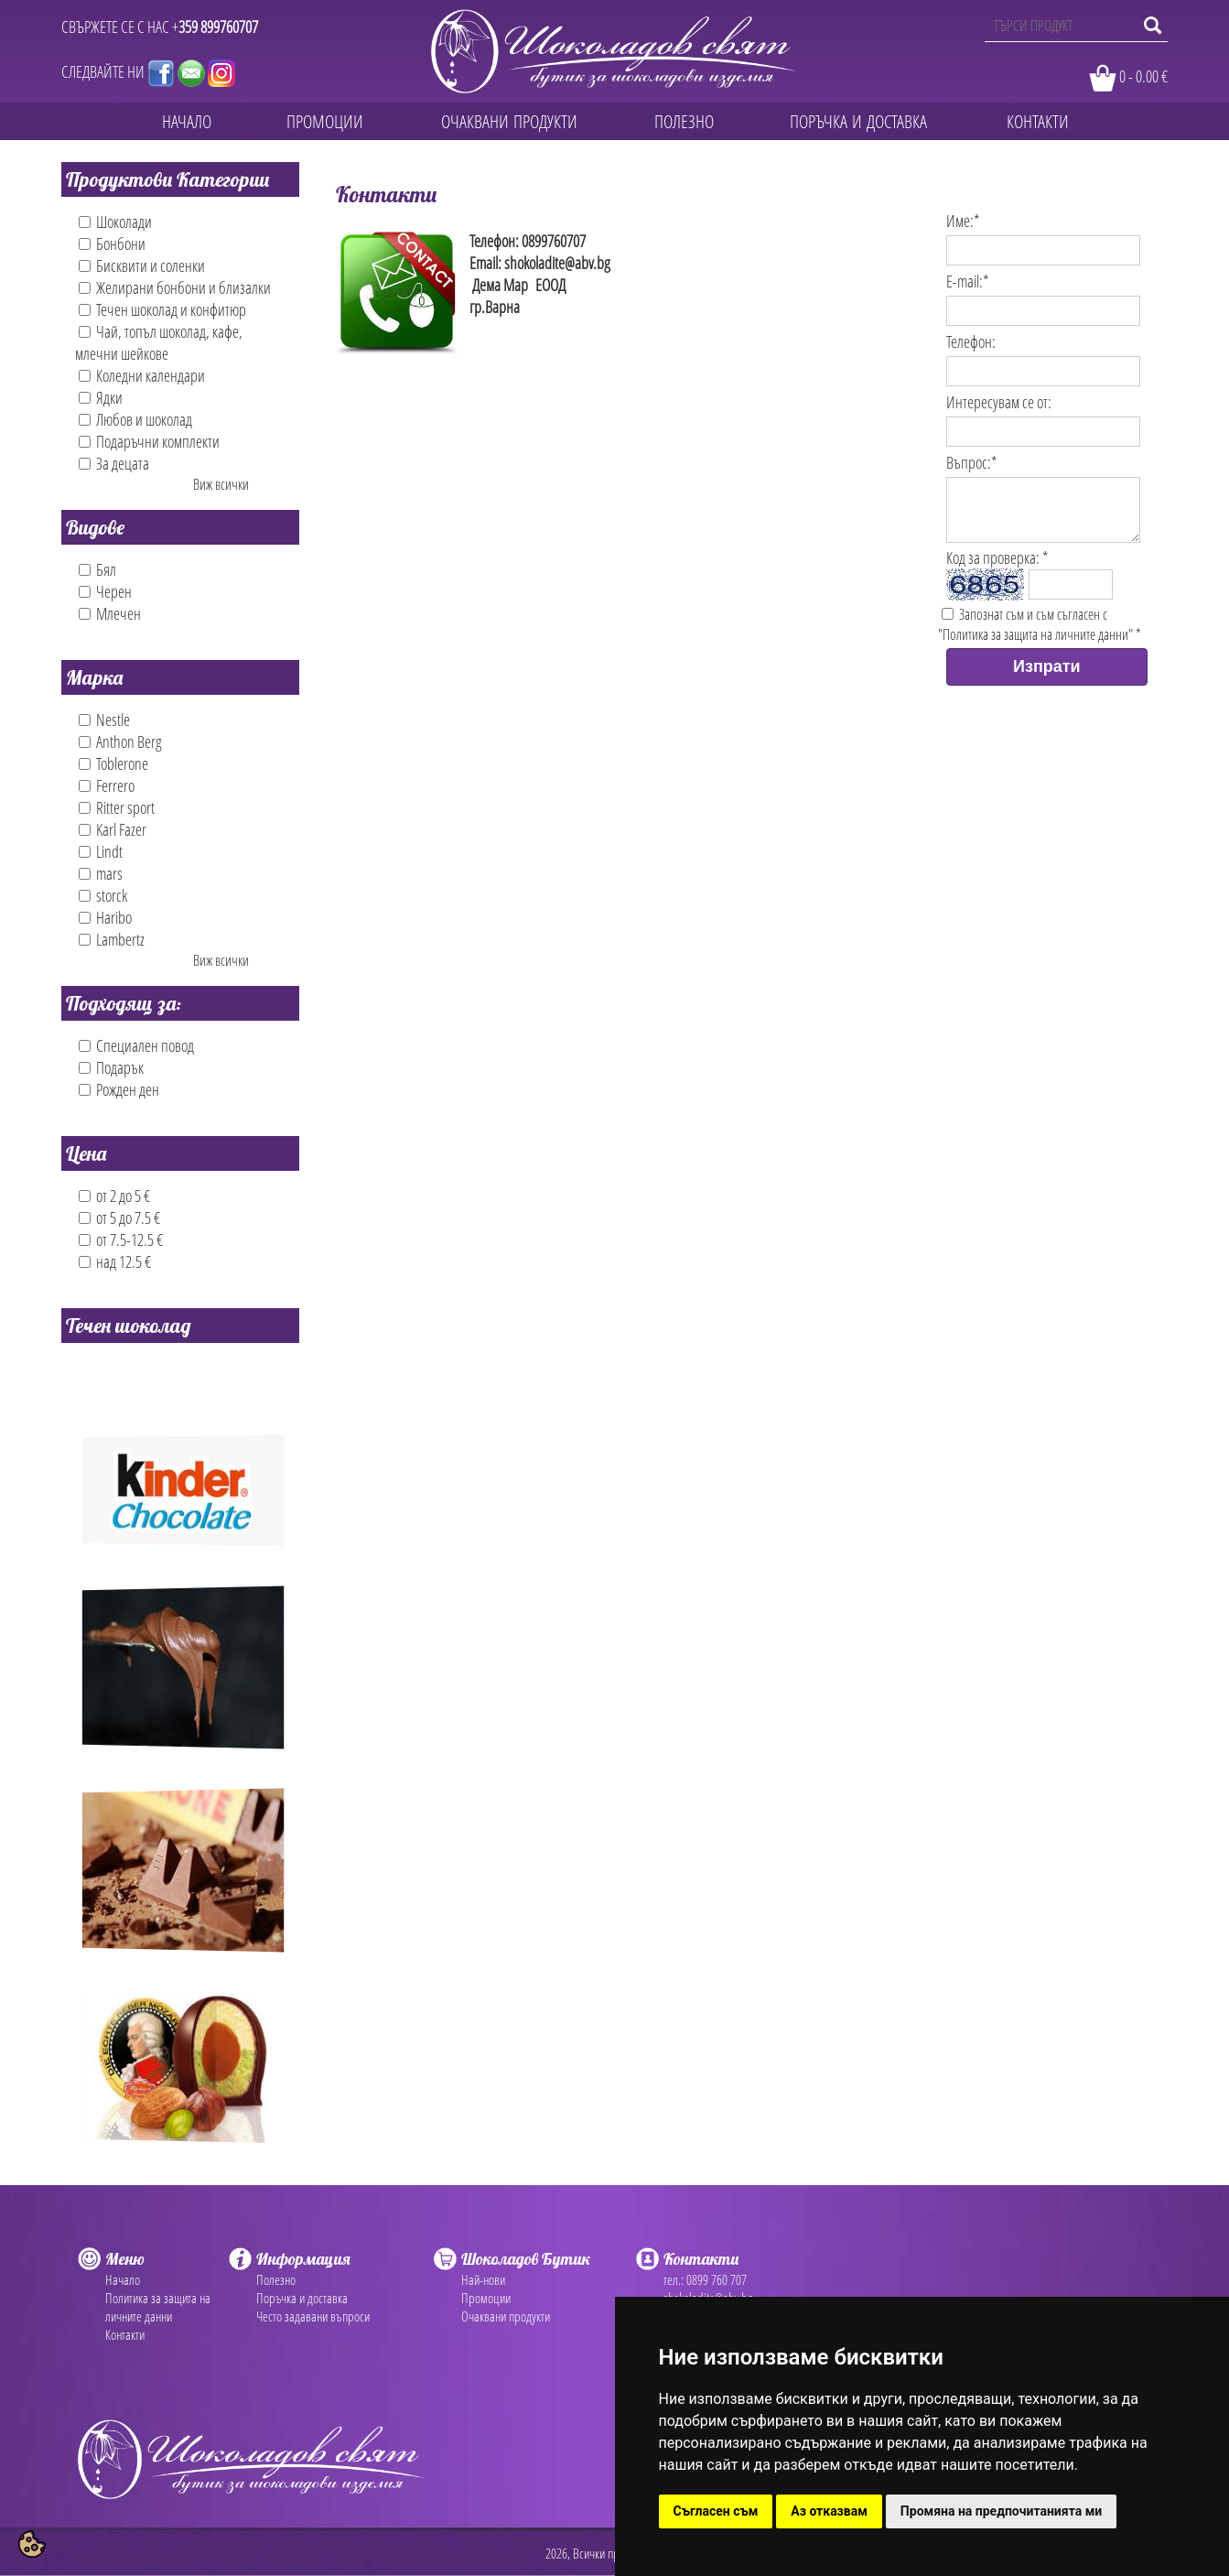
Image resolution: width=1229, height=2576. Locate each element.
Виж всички (221, 484)
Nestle (104, 720)
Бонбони (112, 243)
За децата (114, 463)
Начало (122, 2279)
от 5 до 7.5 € (119, 1217)
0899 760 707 (716, 2279)
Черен (105, 591)
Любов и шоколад (135, 419)
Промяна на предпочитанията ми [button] (1001, 2511)
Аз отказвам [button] (829, 2511)
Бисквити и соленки (142, 265)
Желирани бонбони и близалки (175, 287)
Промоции (486, 2298)
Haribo (105, 917)
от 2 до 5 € (114, 1196)
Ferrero (107, 785)
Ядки (101, 397)
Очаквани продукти (505, 2316)
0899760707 (554, 241)
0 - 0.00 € (1143, 76)
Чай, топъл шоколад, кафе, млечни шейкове (159, 342)
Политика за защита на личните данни (157, 2307)
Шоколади (115, 222)
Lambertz (112, 939)
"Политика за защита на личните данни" (1035, 645)
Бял (97, 569)
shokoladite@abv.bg (557, 263)
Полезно (276, 2279)
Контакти (125, 2334)
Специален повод (136, 1045)
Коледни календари (142, 375)
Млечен (110, 613)
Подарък (111, 1067)
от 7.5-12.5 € (121, 1239)
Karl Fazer (112, 829)
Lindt (101, 851)
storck (103, 895)
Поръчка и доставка (302, 2298)
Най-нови (483, 2279)
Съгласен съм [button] (716, 2511)
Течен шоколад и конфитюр (162, 309)
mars (101, 873)
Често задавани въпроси (313, 2316)
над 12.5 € (115, 1261)
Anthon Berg (120, 741)
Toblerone (113, 763)
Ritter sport (117, 807)
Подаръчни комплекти (149, 441)
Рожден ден (119, 1089)
